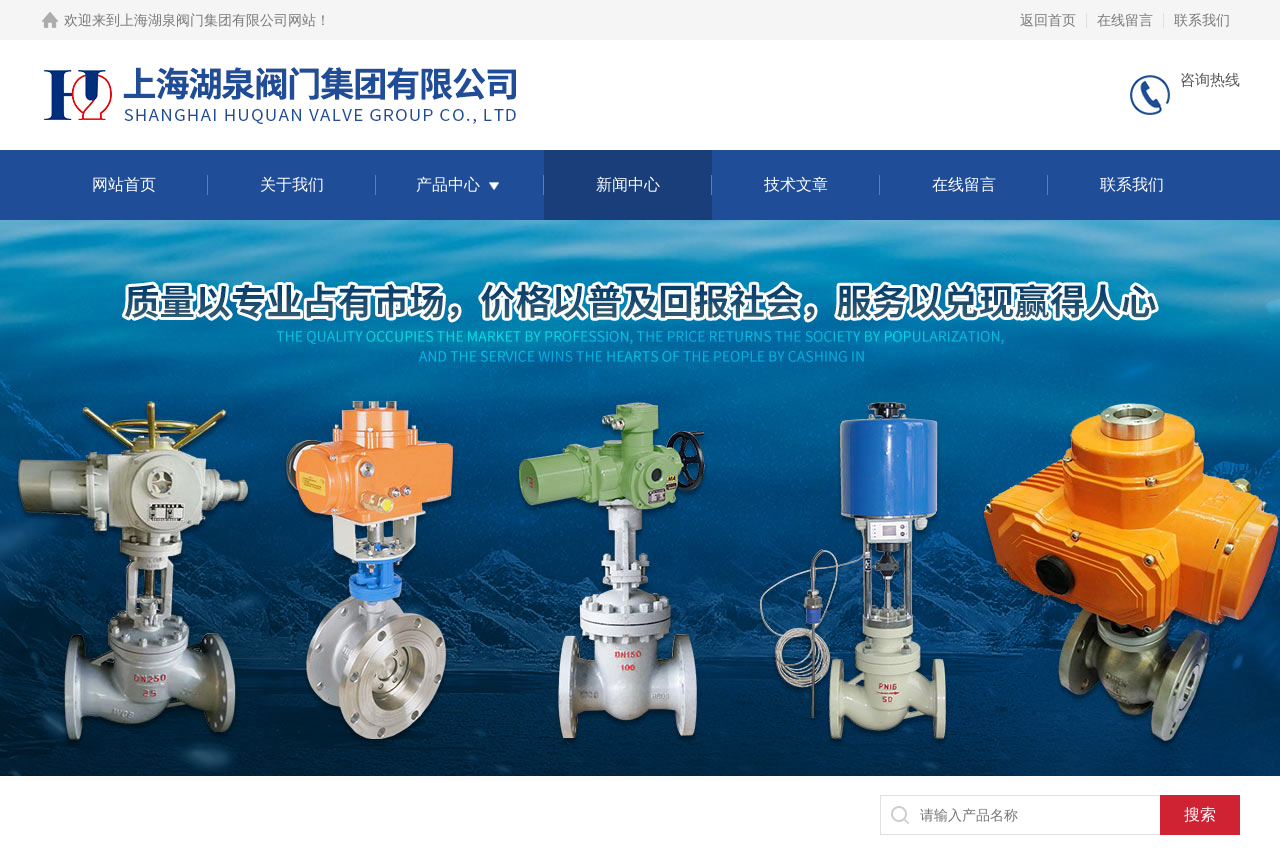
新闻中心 (628, 184)
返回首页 (1048, 20)
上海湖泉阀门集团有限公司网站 (218, 20)
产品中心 (448, 184)
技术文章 (796, 184)
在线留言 (1125, 20)
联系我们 (1202, 20)
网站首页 (124, 184)
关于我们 (292, 184)
